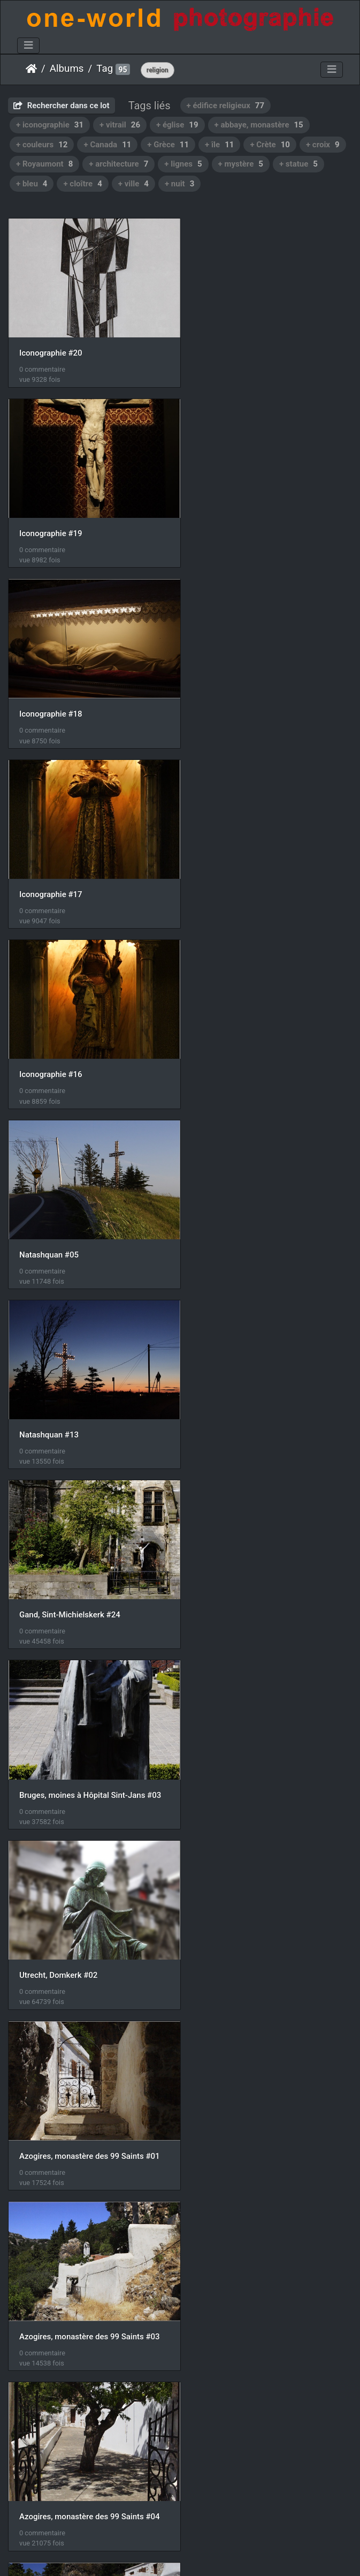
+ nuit (179, 184)
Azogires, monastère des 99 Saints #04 (89, 1392)
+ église (177, 125)
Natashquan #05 (229, 695)
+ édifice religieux (226, 105)
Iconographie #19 (231, 347)
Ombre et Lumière (232, 2263)
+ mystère (240, 164)
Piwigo (175, 2553)
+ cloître (82, 184)
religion (157, 70)
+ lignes (183, 164)
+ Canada (107, 144)
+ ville (133, 184)
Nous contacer (219, 2553)
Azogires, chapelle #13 (240, 1740)
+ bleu (31, 184)
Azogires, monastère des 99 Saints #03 (270, 1218)
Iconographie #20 (50, 347)
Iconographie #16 (50, 696)
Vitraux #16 (39, 2438)
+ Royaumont (44, 164)
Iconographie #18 (50, 521)
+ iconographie (49, 125)
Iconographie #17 (231, 521)
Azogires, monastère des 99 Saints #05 (270, 1392)
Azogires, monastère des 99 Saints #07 (270, 1566)
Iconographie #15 (50, 2089)
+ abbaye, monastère (259, 125)
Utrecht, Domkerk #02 (239, 1043)
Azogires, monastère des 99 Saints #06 (89, 1566)
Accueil (31, 68)
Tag (104, 68)
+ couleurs (41, 144)
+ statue (298, 164)
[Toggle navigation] (28, 45)
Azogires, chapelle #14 (60, 1915)
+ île (219, 144)
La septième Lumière (237, 2089)
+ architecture (118, 164)
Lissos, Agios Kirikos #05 (245, 1914)
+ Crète (270, 144)
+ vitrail (119, 125)
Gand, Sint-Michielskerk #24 (250, 869)
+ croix (323, 144)
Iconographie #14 (50, 2264)
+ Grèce (168, 144)
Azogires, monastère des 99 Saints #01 (89, 1218)
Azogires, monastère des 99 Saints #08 (89, 1741)
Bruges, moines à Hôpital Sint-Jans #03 (90, 1043)
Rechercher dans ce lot (61, 105)
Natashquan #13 (49, 869)
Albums (67, 68)
